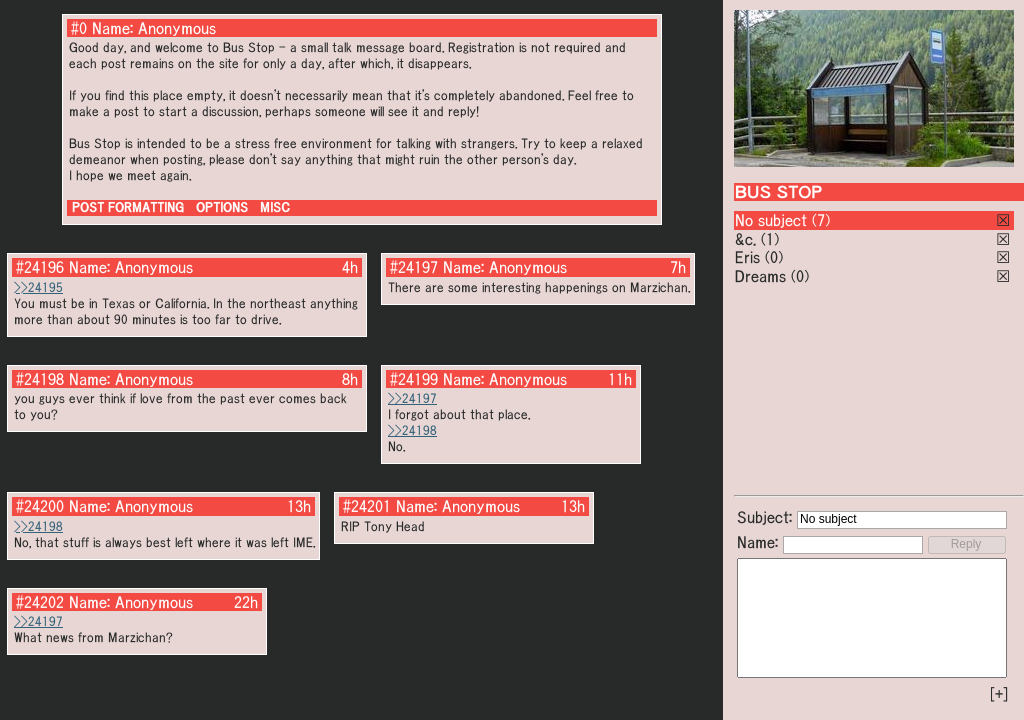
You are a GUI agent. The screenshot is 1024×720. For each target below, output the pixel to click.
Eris (747, 257)
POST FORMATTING (128, 207)
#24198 (40, 379)
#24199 (414, 379)
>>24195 (38, 287)
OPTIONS (222, 207)
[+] (999, 694)
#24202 (40, 602)
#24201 (367, 506)
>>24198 (412, 430)
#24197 (414, 267)
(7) (821, 220)
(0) (774, 257)
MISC (275, 207)
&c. (745, 239)
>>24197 (412, 398)
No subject (773, 220)
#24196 (40, 267)
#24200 (40, 506)
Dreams (760, 276)
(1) (770, 239)
